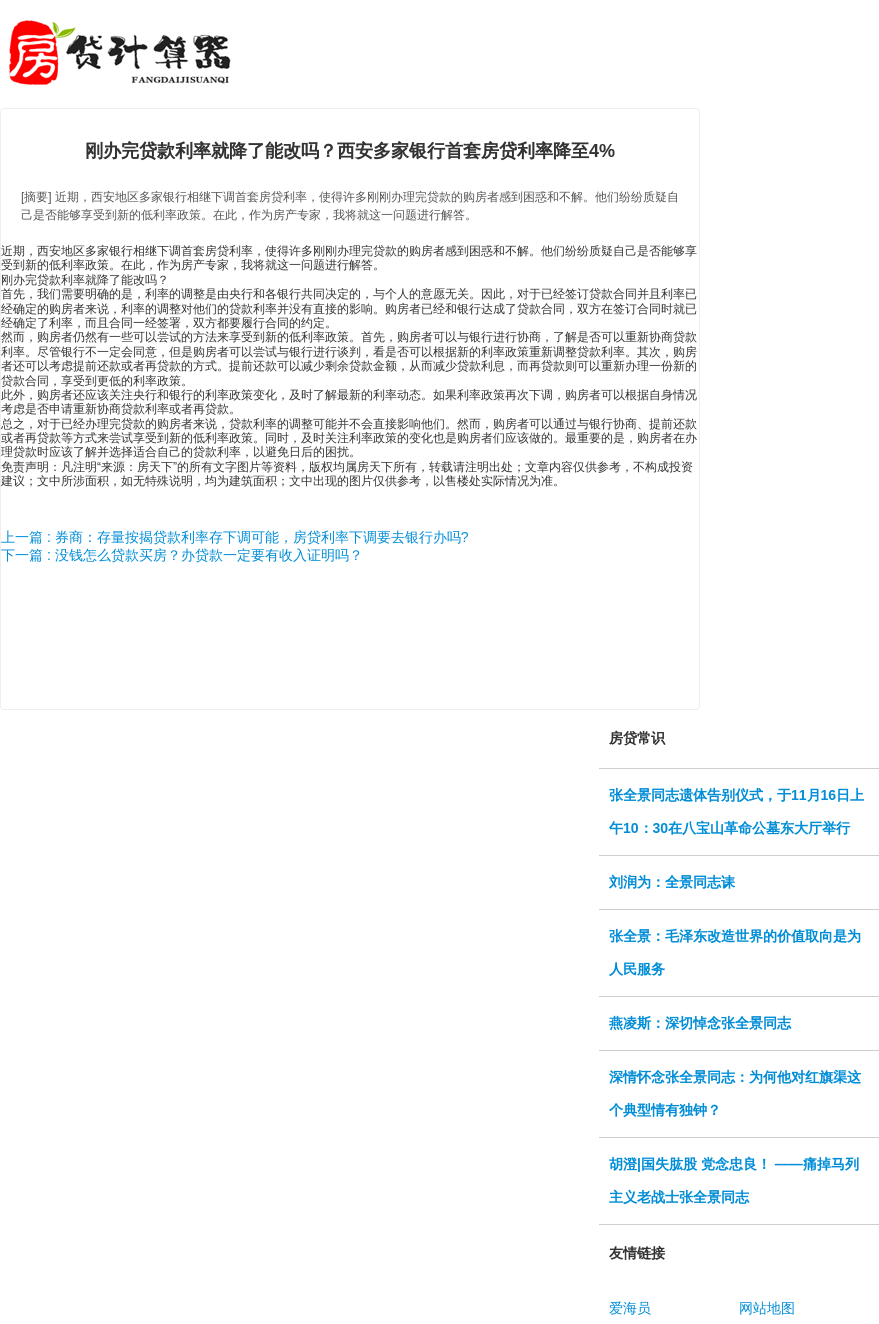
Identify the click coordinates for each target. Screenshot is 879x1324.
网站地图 (767, 1308)
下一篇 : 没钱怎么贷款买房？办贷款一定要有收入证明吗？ (182, 555)
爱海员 (630, 1308)
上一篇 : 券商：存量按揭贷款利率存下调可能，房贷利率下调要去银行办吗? (234, 537)
